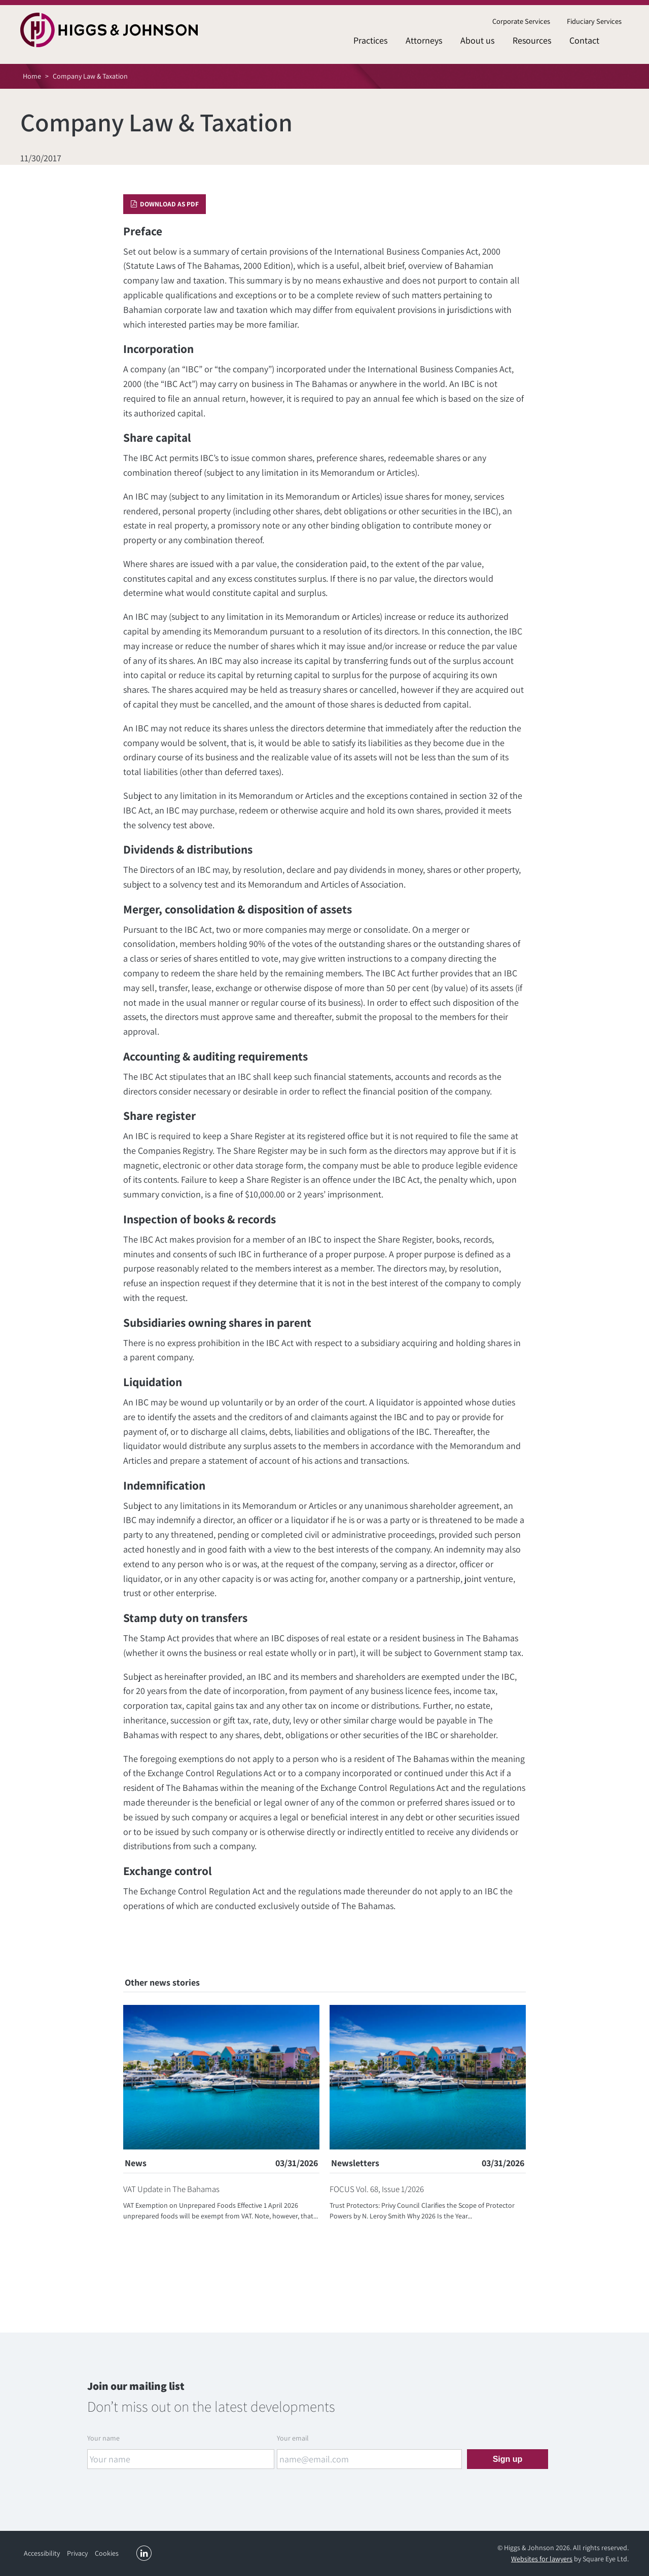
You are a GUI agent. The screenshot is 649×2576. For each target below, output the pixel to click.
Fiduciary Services (594, 21)
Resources (532, 40)
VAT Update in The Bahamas (171, 2189)
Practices (370, 40)
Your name (103, 2438)
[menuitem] (521, 21)
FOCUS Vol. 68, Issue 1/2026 (377, 2189)
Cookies (107, 2553)
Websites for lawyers (541, 2558)
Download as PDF (165, 203)
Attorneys (424, 40)
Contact (584, 40)
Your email (293, 2438)
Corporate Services (521, 21)
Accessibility (42, 2553)
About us (477, 40)
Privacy (77, 2553)
